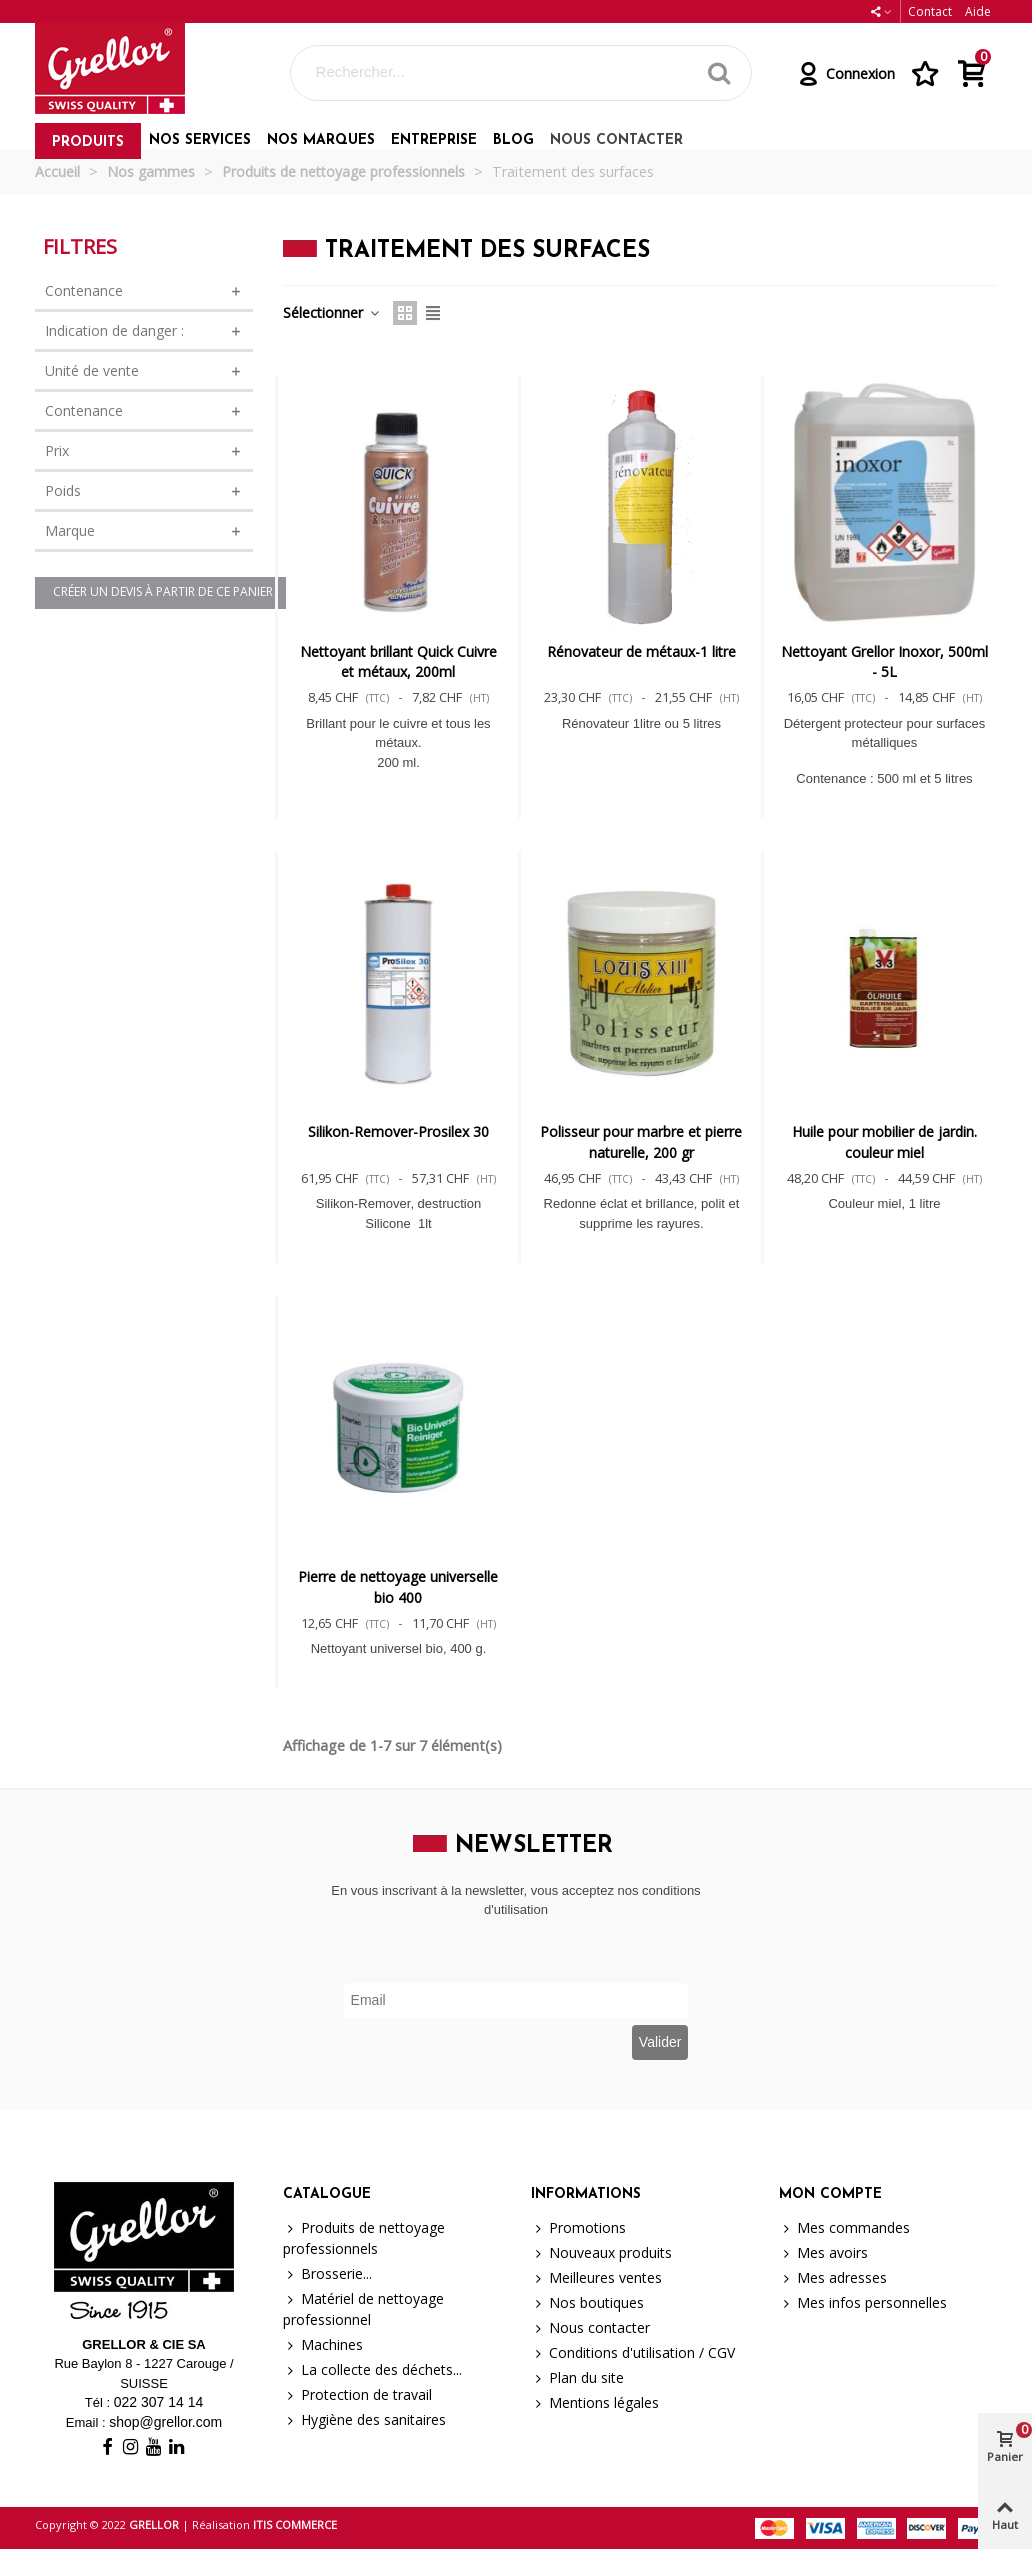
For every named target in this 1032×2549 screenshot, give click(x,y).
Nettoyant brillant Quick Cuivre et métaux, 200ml (398, 661)
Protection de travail (357, 2394)
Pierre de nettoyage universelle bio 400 (398, 1586)
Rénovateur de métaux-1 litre (641, 651)
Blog (513, 140)
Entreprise (434, 140)
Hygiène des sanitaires (364, 2419)
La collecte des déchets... (372, 2369)
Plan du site (577, 2377)
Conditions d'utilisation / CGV (633, 2352)
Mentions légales (595, 2402)
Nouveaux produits (601, 2252)
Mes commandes (844, 2227)
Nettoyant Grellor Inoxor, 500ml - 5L (884, 661)
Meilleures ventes (596, 2277)
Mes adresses (833, 2277)
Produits (88, 142)
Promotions (578, 2227)
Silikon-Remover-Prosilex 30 (398, 1131)
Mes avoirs (823, 2252)
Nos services (200, 140)
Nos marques (321, 140)
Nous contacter (616, 140)
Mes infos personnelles (863, 2302)
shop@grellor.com (165, 2422)
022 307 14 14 (159, 2402)
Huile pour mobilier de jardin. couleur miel (884, 1141)
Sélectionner (332, 312)
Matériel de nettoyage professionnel (363, 2308)
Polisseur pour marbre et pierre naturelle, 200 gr (641, 1141)
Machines (323, 2344)
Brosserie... (327, 2273)
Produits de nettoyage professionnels (364, 2237)
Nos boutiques (587, 2302)
